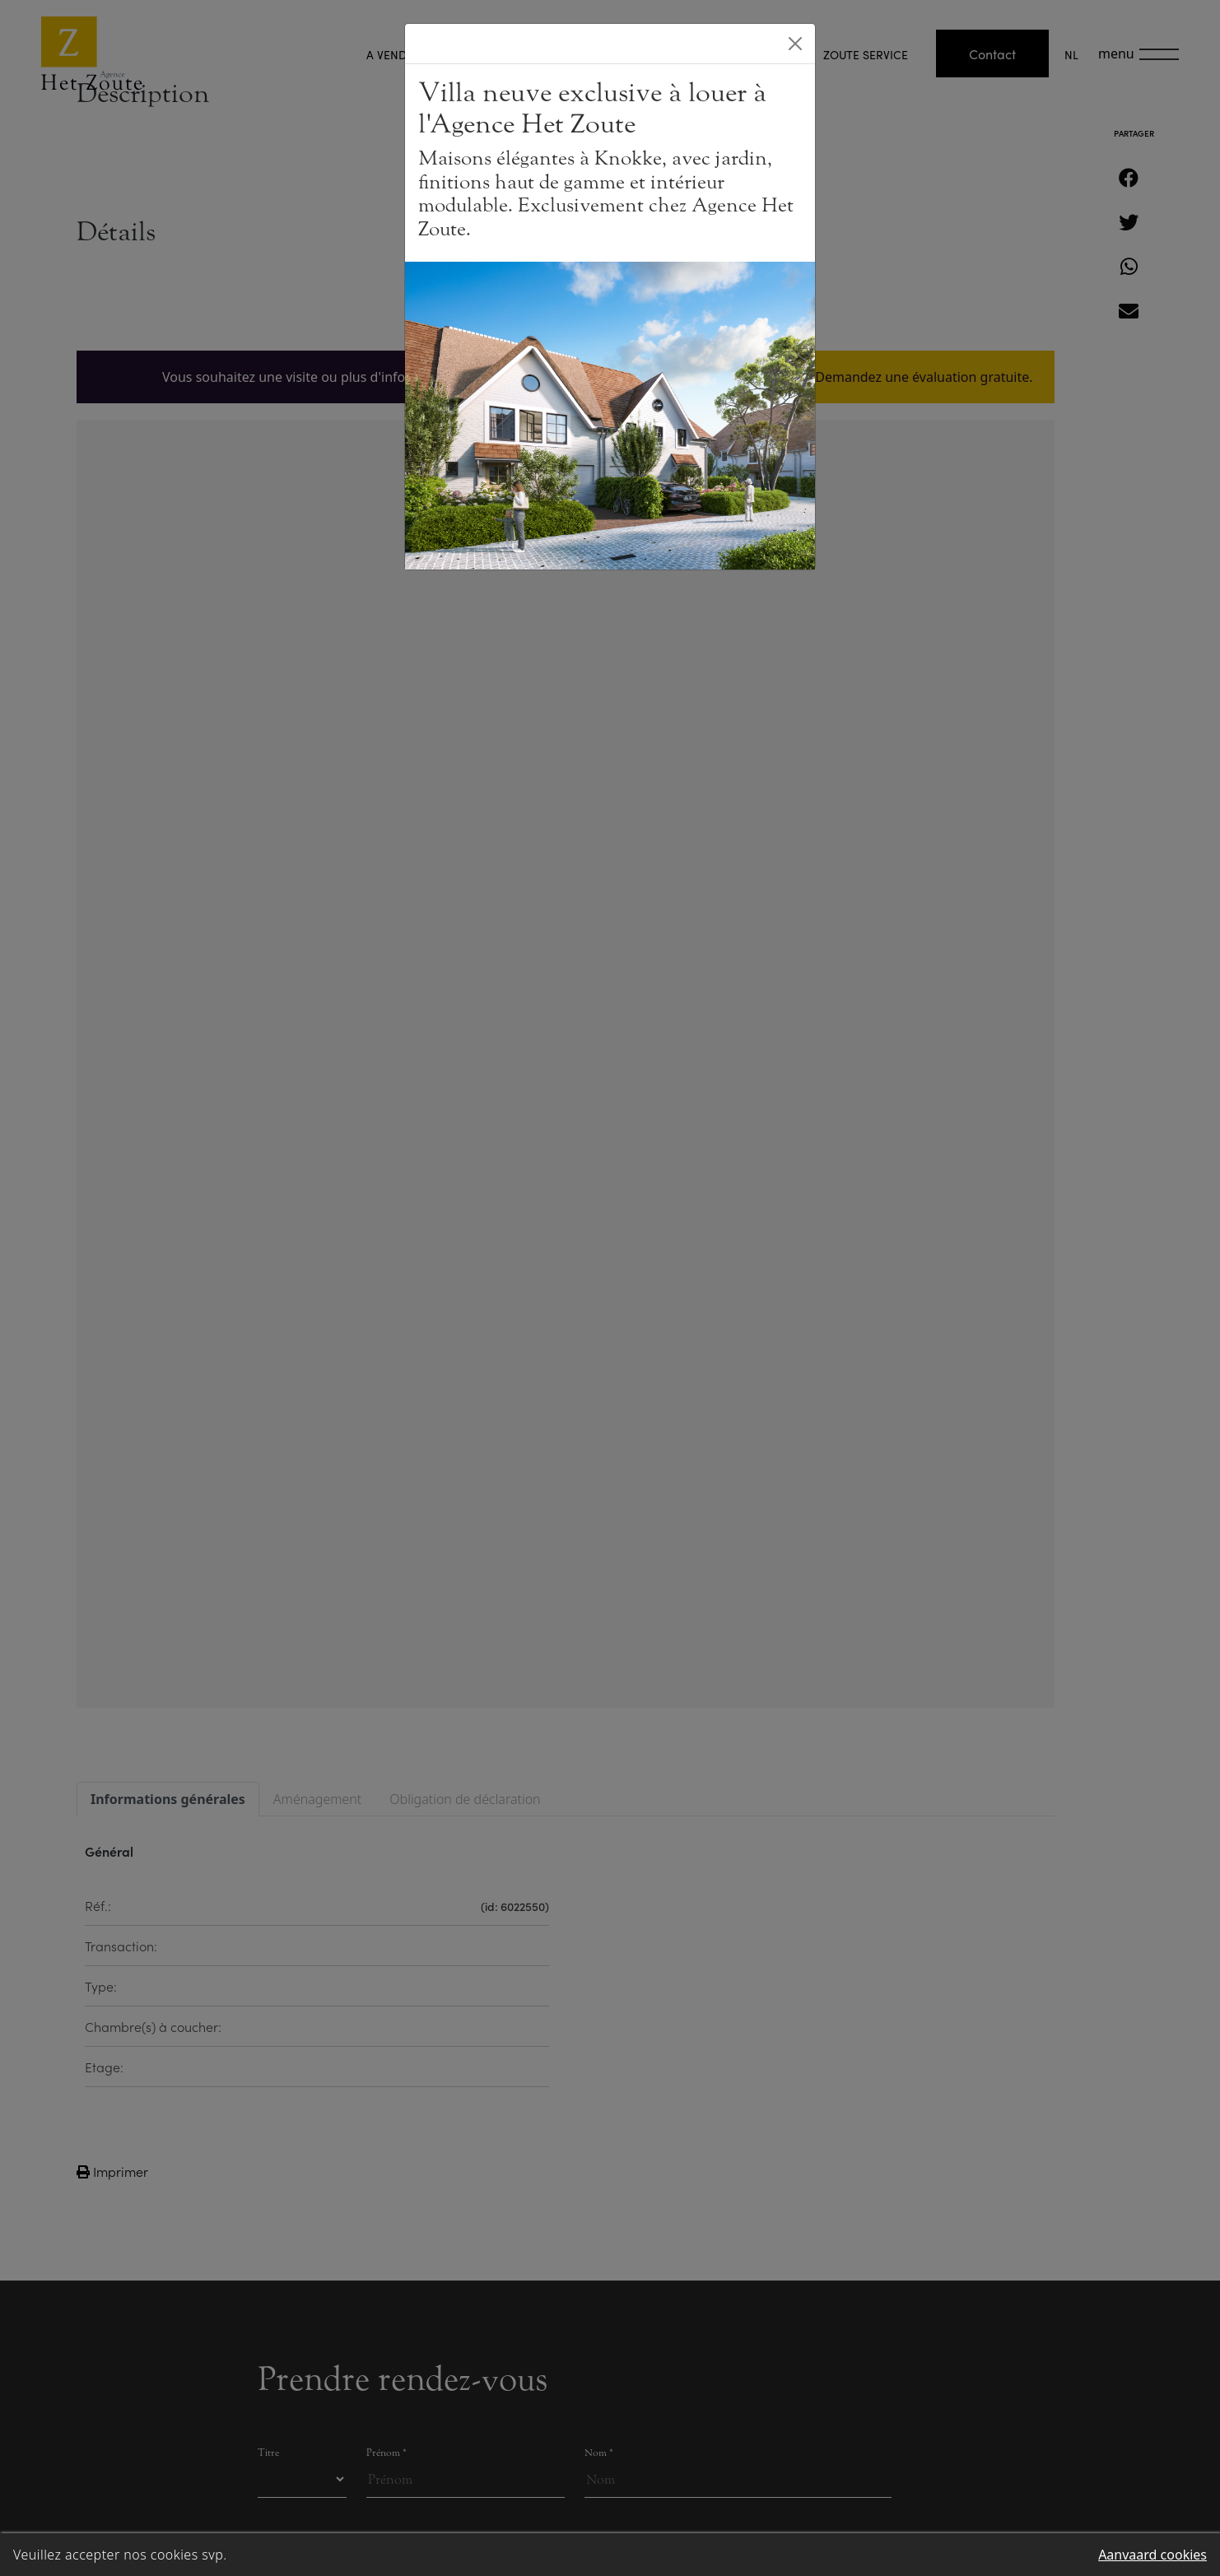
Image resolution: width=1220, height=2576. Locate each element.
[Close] (795, 43)
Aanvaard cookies (1152, 2555)
